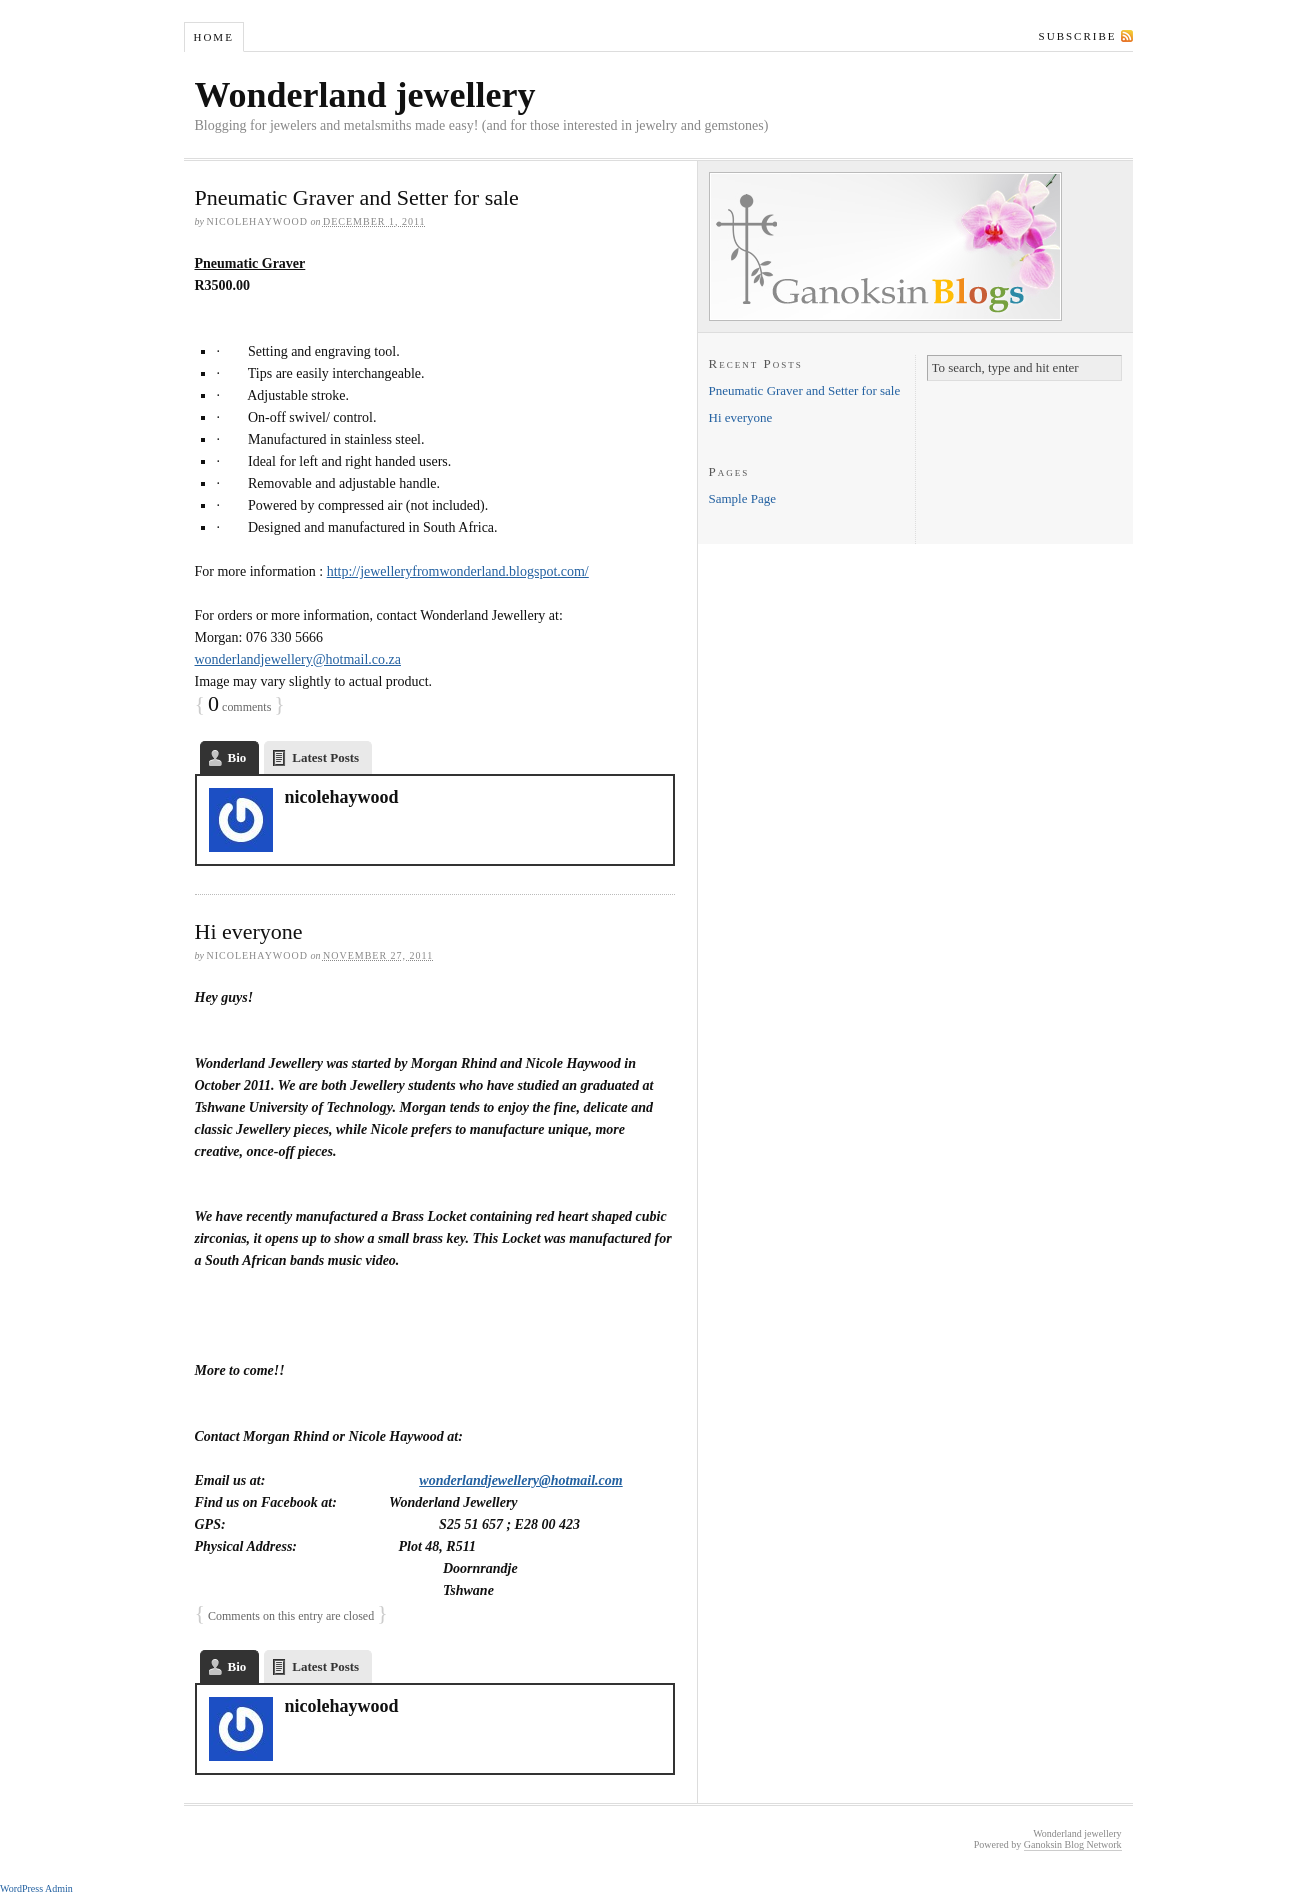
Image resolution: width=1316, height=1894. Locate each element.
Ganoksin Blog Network (1073, 1844)
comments (239, 707)
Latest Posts (325, 757)
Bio (237, 757)
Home (213, 37)
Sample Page (743, 498)
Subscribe (1078, 36)
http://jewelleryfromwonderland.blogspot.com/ (458, 571)
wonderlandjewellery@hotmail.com (520, 1480)
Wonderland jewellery (365, 95)
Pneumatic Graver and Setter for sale (357, 197)
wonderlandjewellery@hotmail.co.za (298, 659)
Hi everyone (249, 931)
